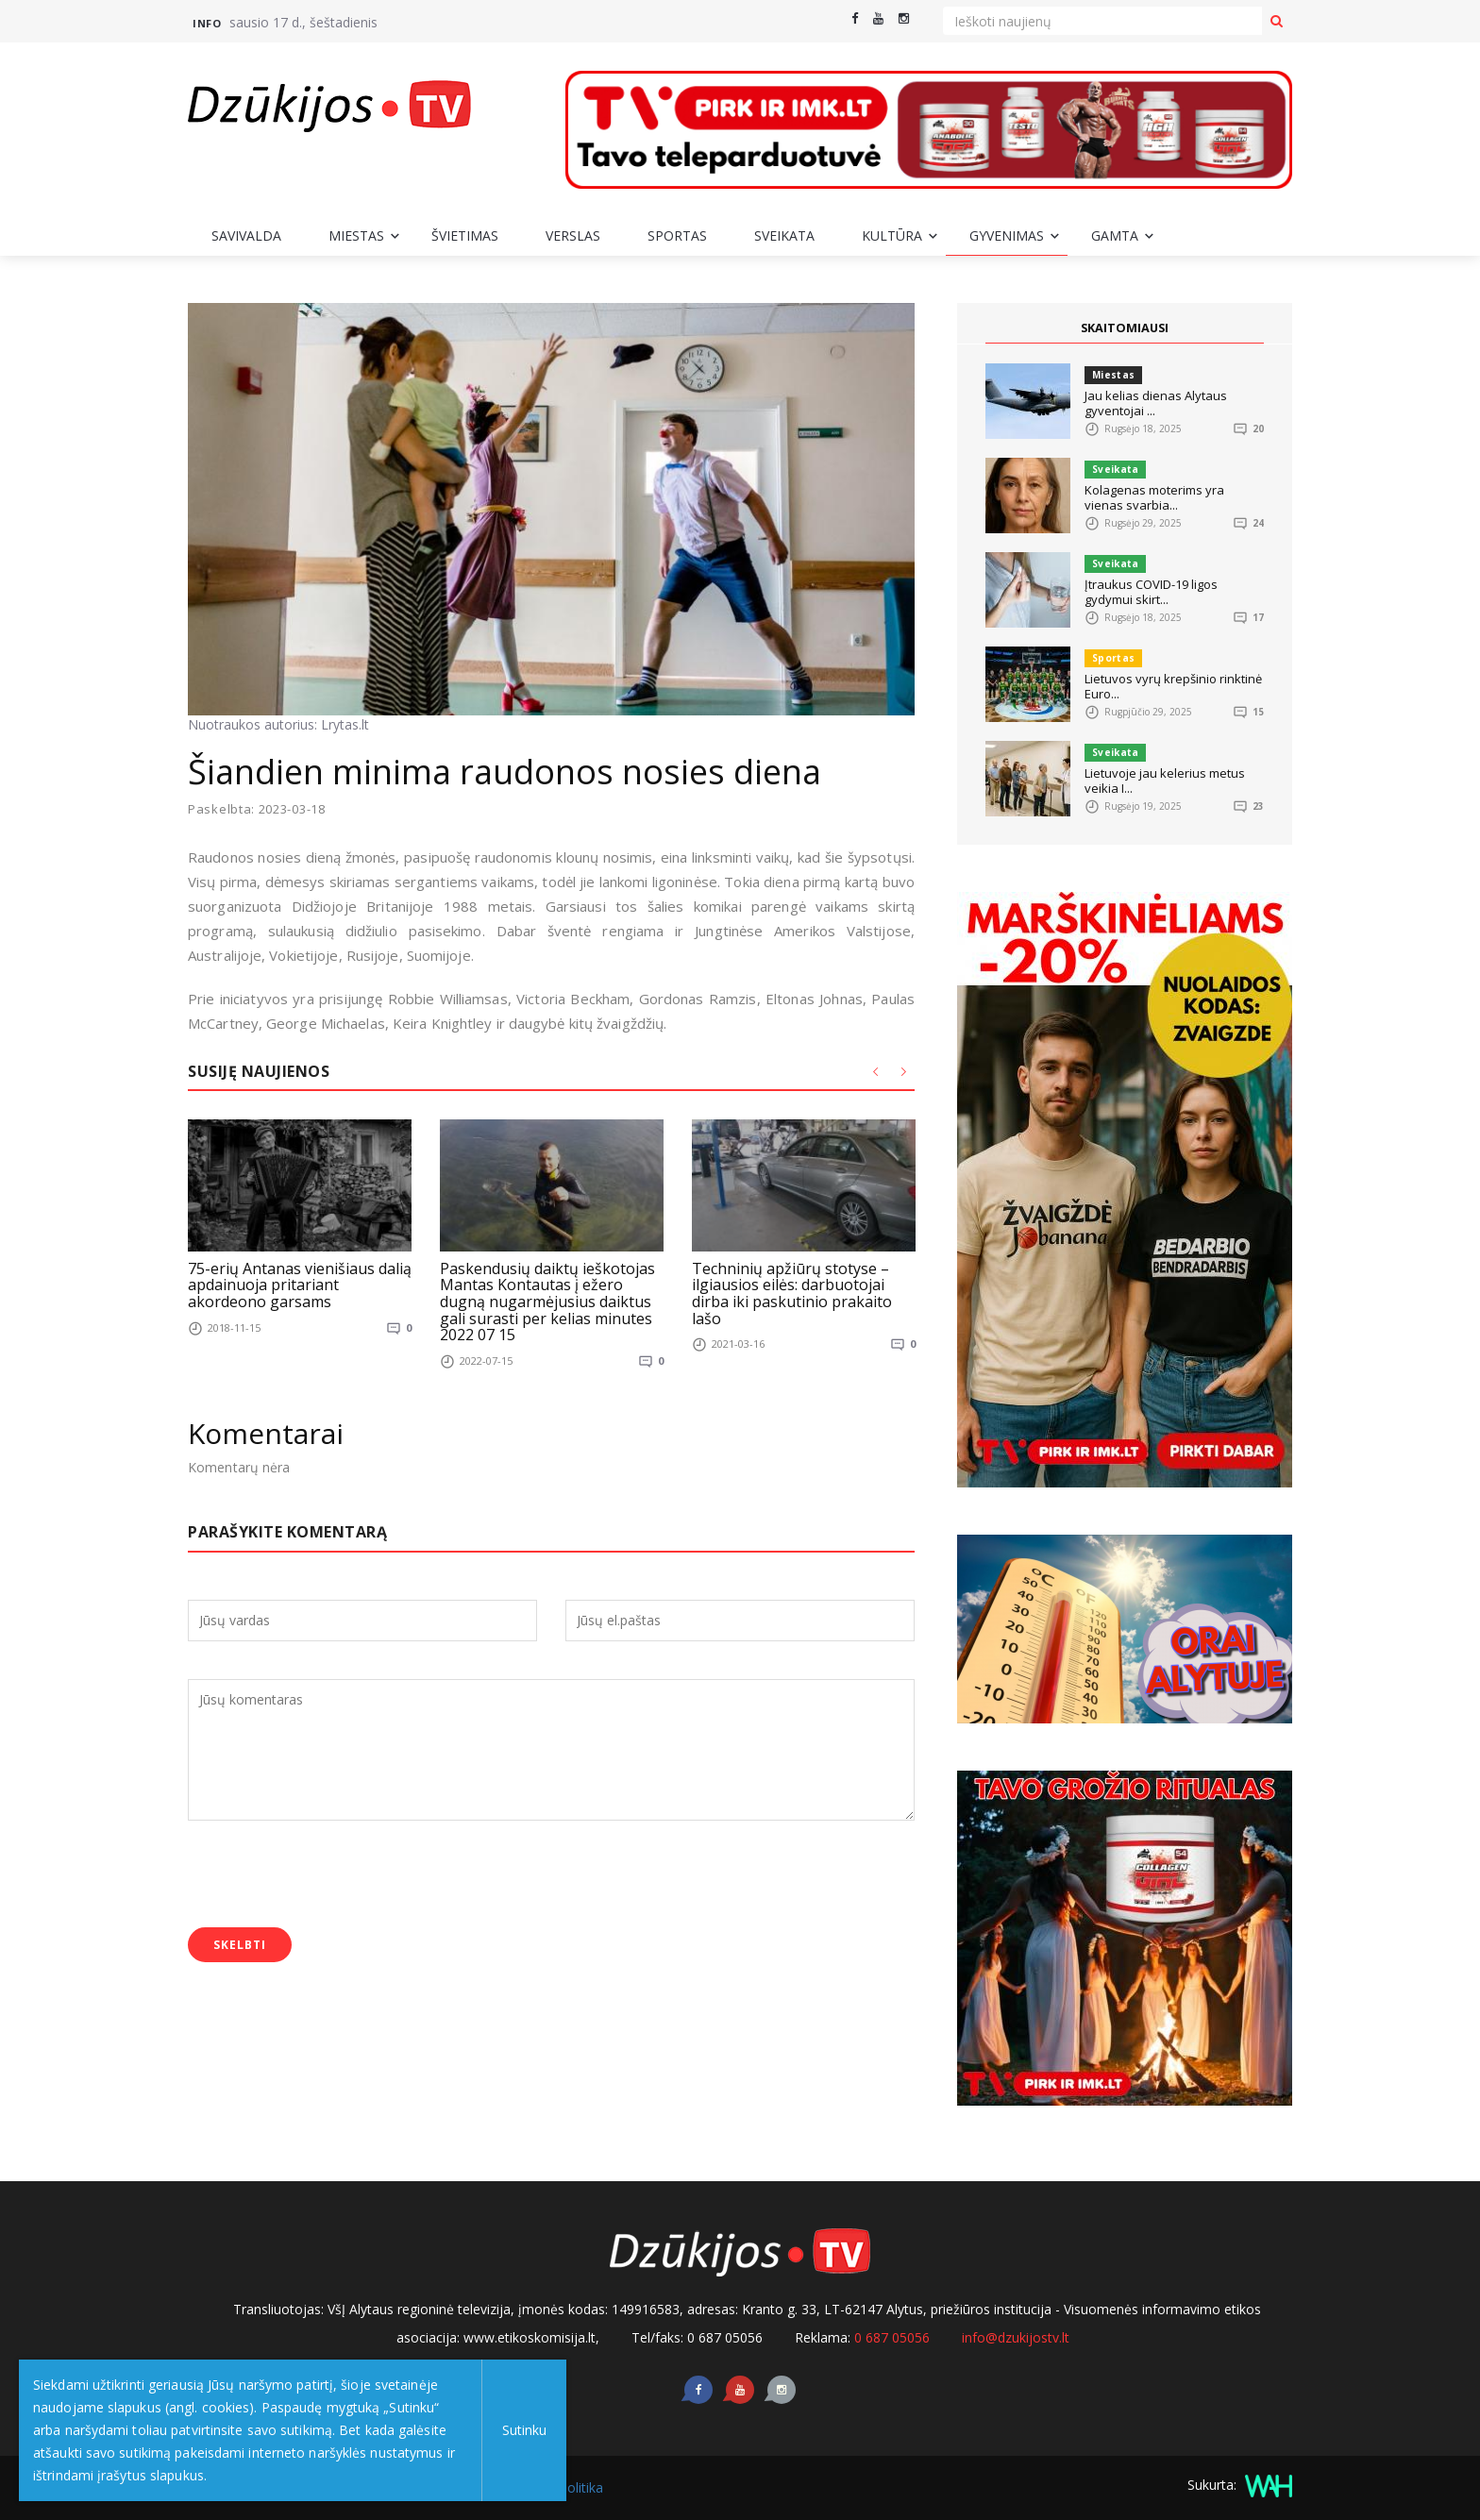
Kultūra (892, 235)
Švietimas (464, 235)
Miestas (356, 235)
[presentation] (331, 1875)
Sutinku (520, 2430)
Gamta (1114, 235)
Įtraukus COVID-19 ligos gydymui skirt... (1151, 592)
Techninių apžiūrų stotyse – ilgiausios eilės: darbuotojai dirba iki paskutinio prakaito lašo (792, 1292)
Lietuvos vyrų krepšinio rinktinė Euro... (1173, 686)
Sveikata (784, 235)
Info (207, 23)
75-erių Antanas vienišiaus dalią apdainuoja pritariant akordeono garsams (300, 1284)
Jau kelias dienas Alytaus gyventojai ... (1156, 403)
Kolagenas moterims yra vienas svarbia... (1154, 497)
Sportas (677, 235)
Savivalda (246, 235)
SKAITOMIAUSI (1125, 327)
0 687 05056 (892, 2337)
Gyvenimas (1006, 235)
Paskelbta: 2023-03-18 (257, 809)
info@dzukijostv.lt (1015, 2337)
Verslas (573, 235)
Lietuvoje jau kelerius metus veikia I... (1165, 780)
